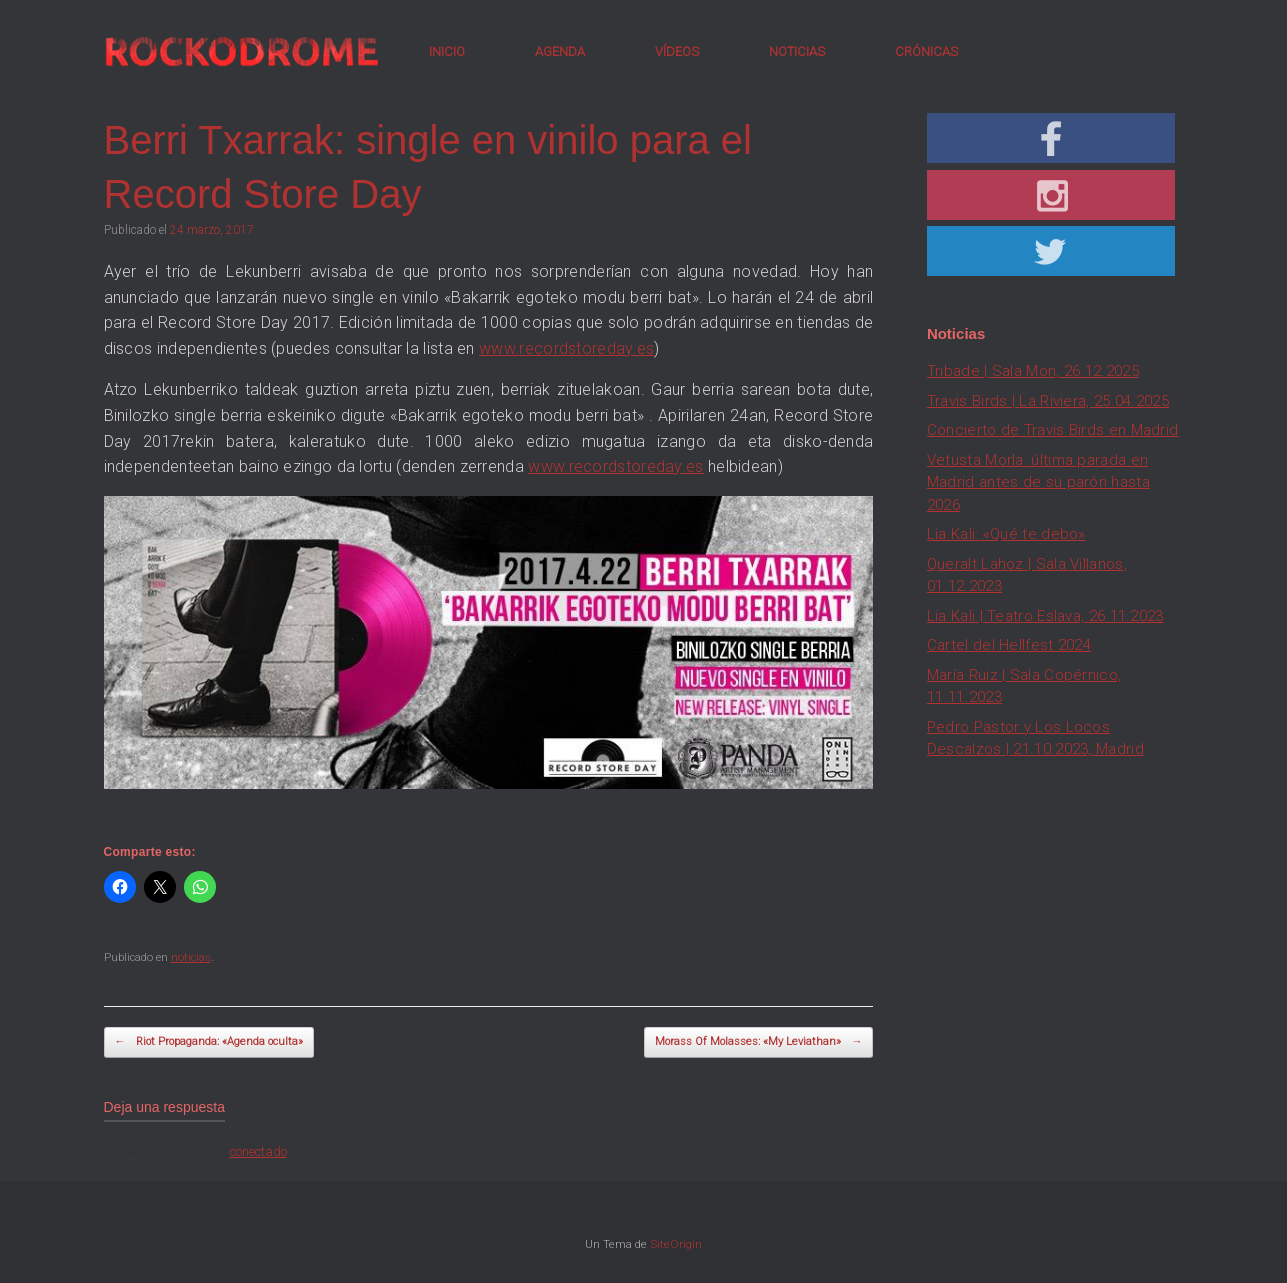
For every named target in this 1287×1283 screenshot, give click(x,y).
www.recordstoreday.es (566, 348)
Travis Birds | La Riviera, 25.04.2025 (1048, 401)
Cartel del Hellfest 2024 (1009, 645)
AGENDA (560, 51)
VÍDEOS (677, 51)
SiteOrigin (676, 1244)
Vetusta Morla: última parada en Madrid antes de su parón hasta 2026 (1038, 482)
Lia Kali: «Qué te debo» (1006, 534)
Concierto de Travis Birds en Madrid (1053, 430)
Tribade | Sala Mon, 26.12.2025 (1033, 371)
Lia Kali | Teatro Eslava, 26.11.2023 (1045, 616)
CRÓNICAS (926, 51)
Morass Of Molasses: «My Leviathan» (758, 1042)
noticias (191, 957)
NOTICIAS (797, 51)
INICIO (447, 51)
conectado (258, 1151)
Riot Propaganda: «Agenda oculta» (209, 1042)
